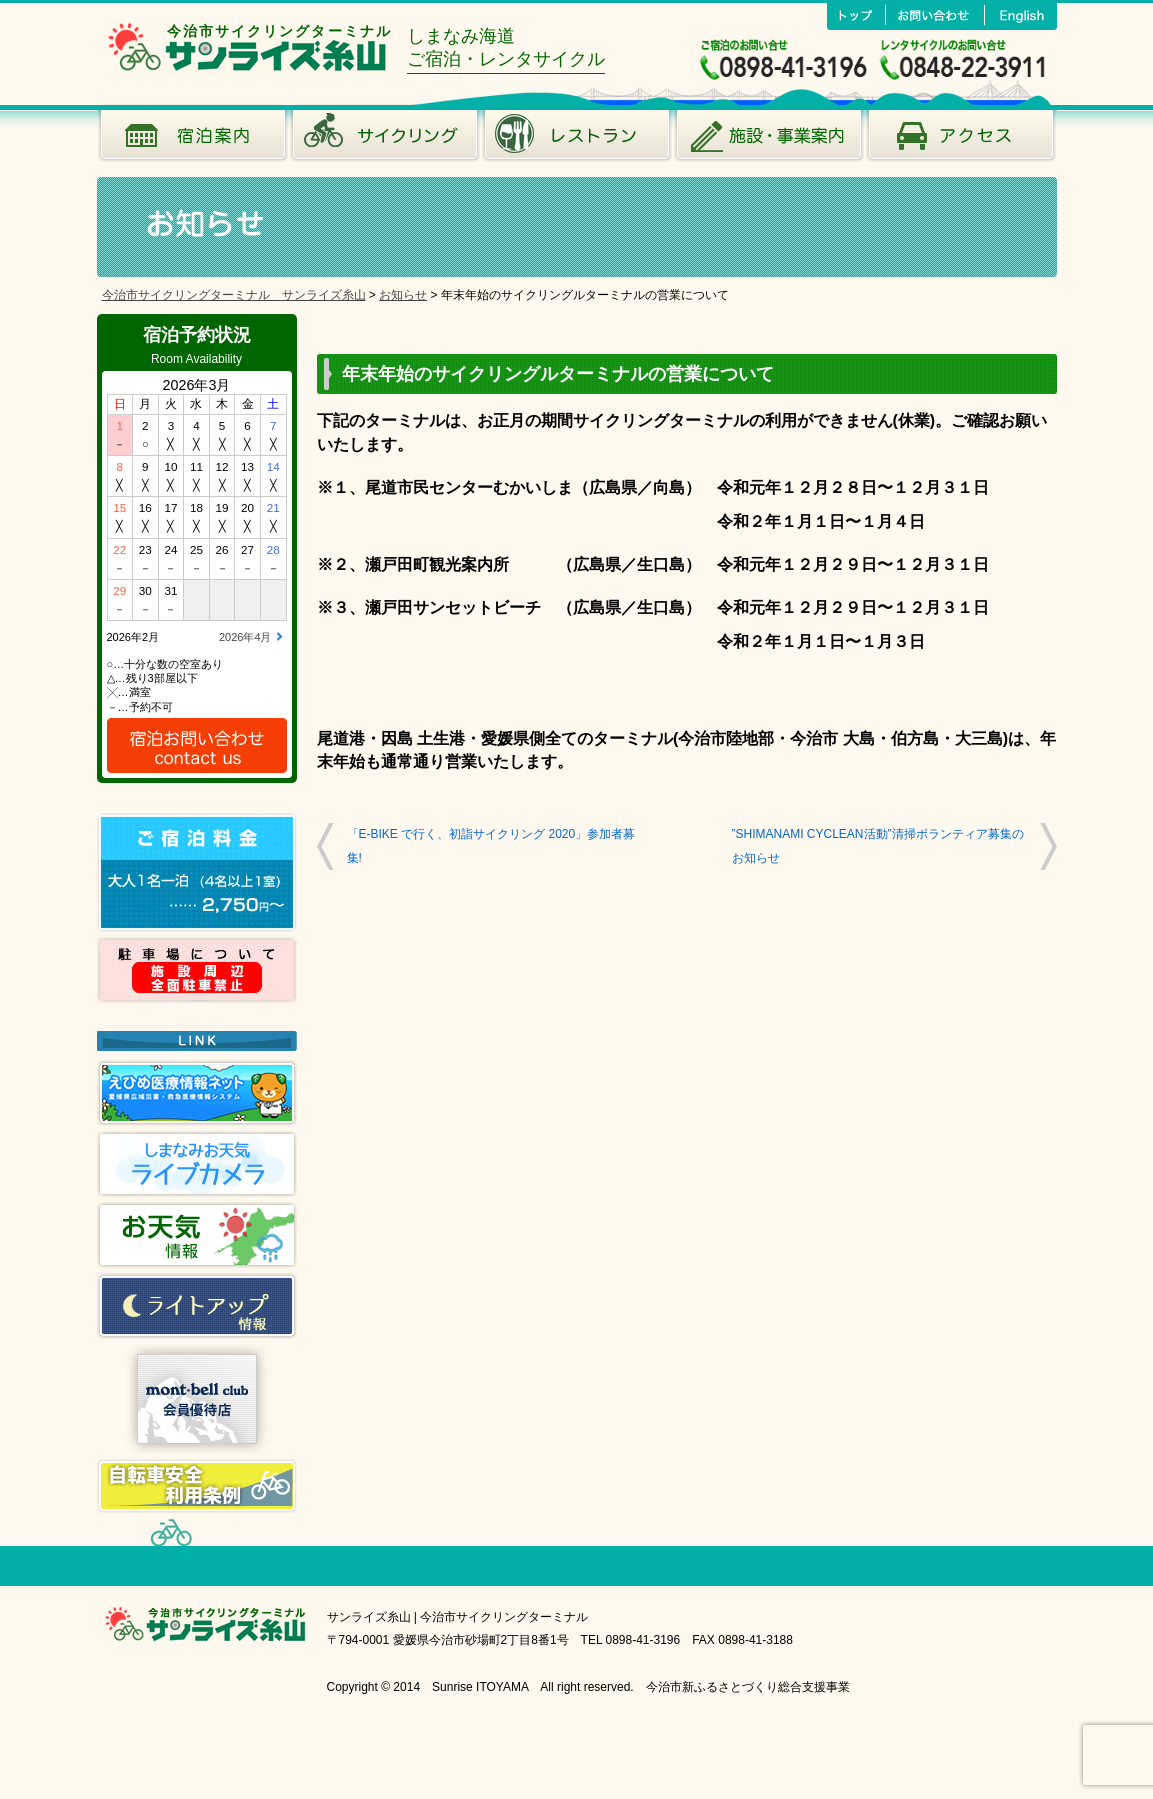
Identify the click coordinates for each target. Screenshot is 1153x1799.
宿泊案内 (193, 140)
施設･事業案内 (769, 140)
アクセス (961, 140)
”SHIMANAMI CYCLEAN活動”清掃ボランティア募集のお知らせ (878, 845)
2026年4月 (245, 637)
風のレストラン (577, 140)
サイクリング (385, 140)
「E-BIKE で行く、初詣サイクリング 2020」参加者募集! (491, 845)
